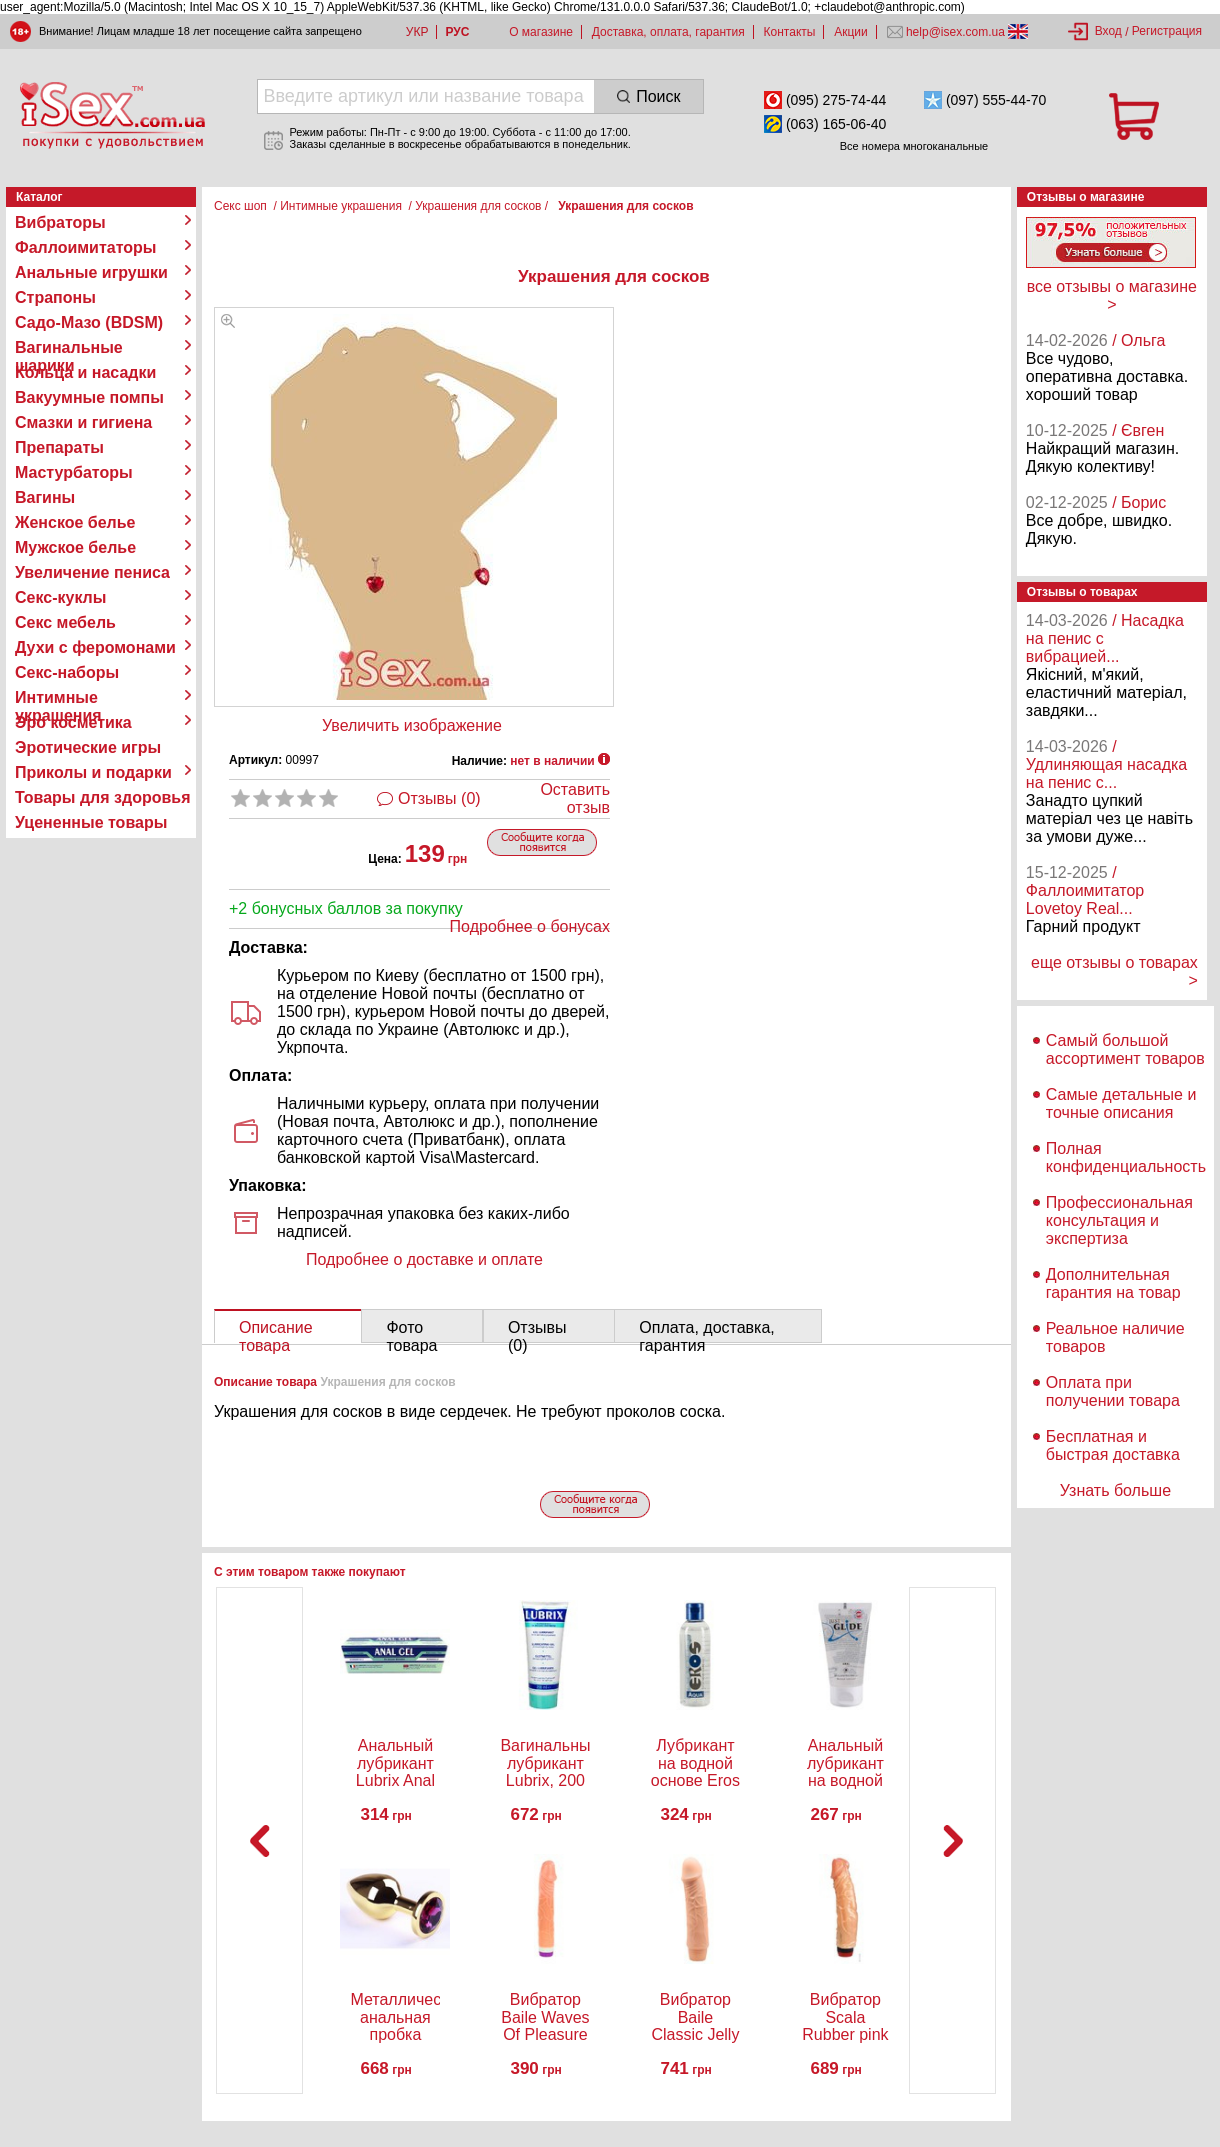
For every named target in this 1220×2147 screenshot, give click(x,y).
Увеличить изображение (412, 725)
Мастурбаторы (74, 472)
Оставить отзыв (575, 798)
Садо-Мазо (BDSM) (89, 322)
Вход (1108, 31)
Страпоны (55, 297)
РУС (457, 32)
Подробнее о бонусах (530, 926)
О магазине (541, 32)
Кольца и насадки (85, 372)
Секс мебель (65, 622)
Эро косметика (73, 722)
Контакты (790, 32)
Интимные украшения (58, 698)
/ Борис (1139, 502)
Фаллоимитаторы (86, 247)
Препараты (59, 447)
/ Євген (1138, 430)
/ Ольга (1138, 340)
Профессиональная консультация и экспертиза (1119, 1220)
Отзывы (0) (439, 798)
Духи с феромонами (95, 647)
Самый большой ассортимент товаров (1125, 1049)
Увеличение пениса (92, 572)
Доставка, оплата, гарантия (668, 32)
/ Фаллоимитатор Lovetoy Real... (1085, 890)
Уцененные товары (91, 822)
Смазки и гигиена (83, 422)
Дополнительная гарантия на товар (1113, 1283)
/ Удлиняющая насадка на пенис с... (1106, 764)
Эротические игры (88, 747)
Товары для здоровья (102, 797)
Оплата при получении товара (1113, 1391)
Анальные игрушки (91, 272)
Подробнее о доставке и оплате (424, 1259)
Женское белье (75, 522)
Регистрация (1167, 31)
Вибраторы (60, 222)
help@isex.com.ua (956, 32)
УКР (417, 32)
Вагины (45, 497)
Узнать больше (1115, 1490)
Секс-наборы (67, 672)
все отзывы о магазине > (1112, 295)
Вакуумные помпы (89, 397)
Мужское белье (75, 547)
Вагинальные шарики (69, 348)
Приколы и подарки (93, 772)
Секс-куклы (60, 597)
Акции (851, 32)
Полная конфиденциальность (1126, 1157)
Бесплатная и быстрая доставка (1113, 1445)
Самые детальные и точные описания (1121, 1103)
